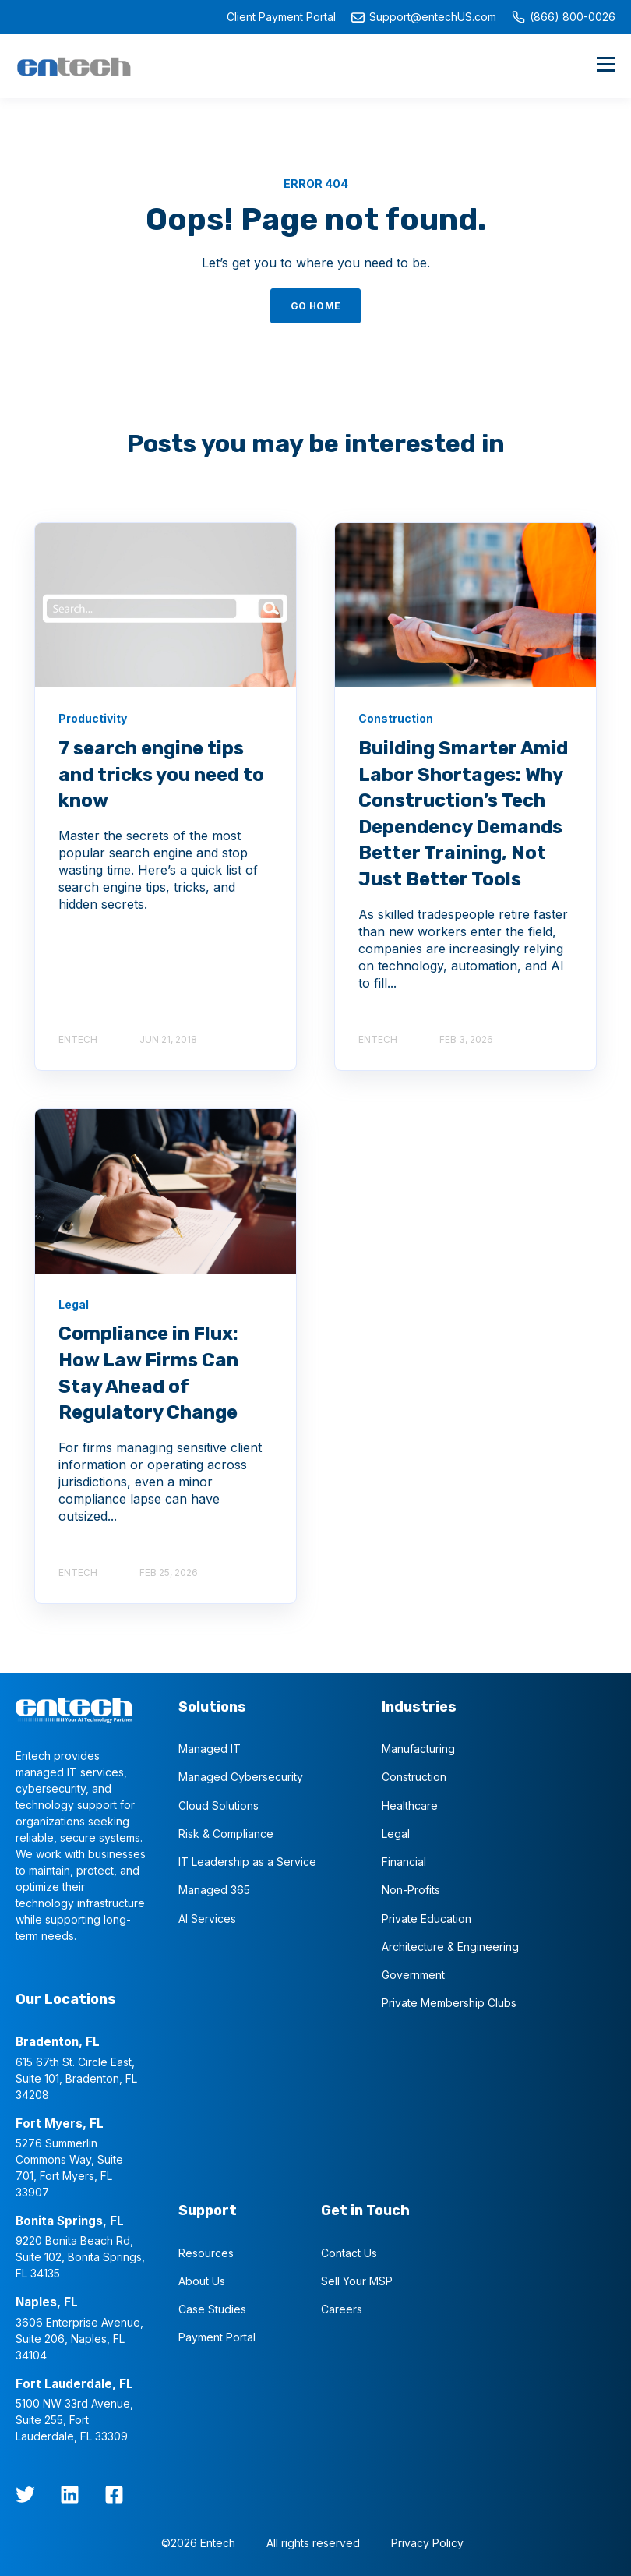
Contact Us (349, 2253)
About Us (201, 2281)
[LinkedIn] (70, 2494)
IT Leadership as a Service (247, 1861)
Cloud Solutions (218, 1805)
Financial (404, 1861)
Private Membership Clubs (449, 2002)
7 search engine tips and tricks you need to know (161, 774)
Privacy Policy (427, 2542)
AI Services (207, 1918)
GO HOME (316, 306)
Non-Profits (411, 1889)
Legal (396, 1833)
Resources (206, 2253)
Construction (414, 1776)
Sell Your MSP (357, 2281)
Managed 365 (214, 1889)
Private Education (426, 1918)
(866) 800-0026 (563, 17)
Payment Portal (217, 2337)
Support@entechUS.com (423, 16)
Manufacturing (418, 1748)
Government (413, 1974)
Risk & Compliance (225, 1833)
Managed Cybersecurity (240, 1776)
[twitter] (25, 2494)
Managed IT (209, 1748)
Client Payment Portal (281, 16)
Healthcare (410, 1805)
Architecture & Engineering (450, 1946)
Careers (341, 2309)
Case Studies (212, 2309)
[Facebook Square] (114, 2494)
